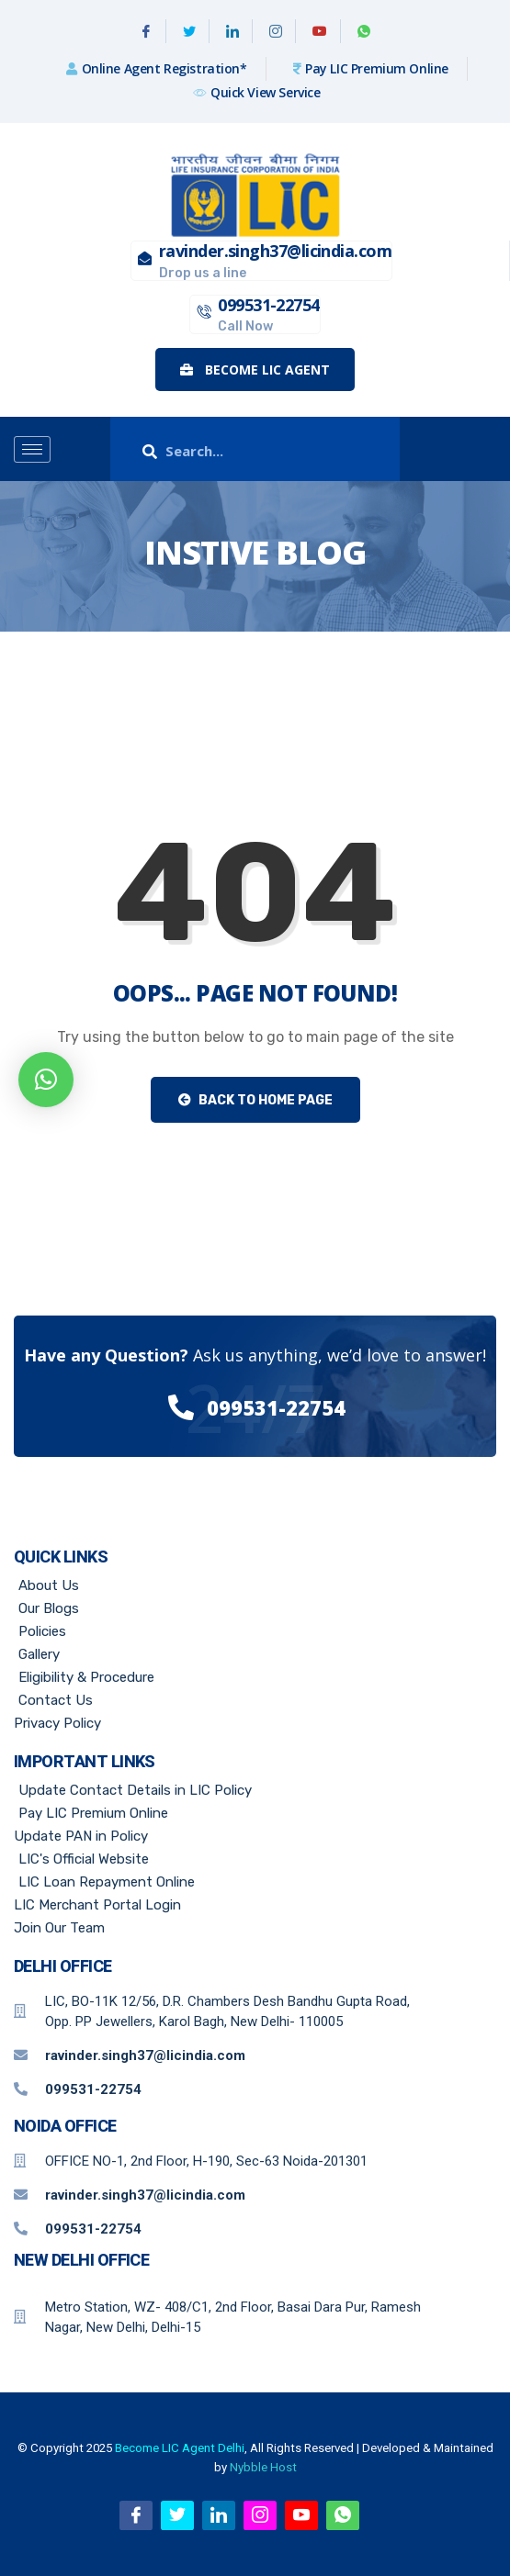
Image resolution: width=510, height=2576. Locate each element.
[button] (46, 1079)
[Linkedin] (233, 31)
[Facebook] (146, 31)
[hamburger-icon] (32, 449)
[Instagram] (276, 31)
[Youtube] (320, 31)
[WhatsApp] (364, 31)
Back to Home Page (255, 1100)
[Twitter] (190, 31)
